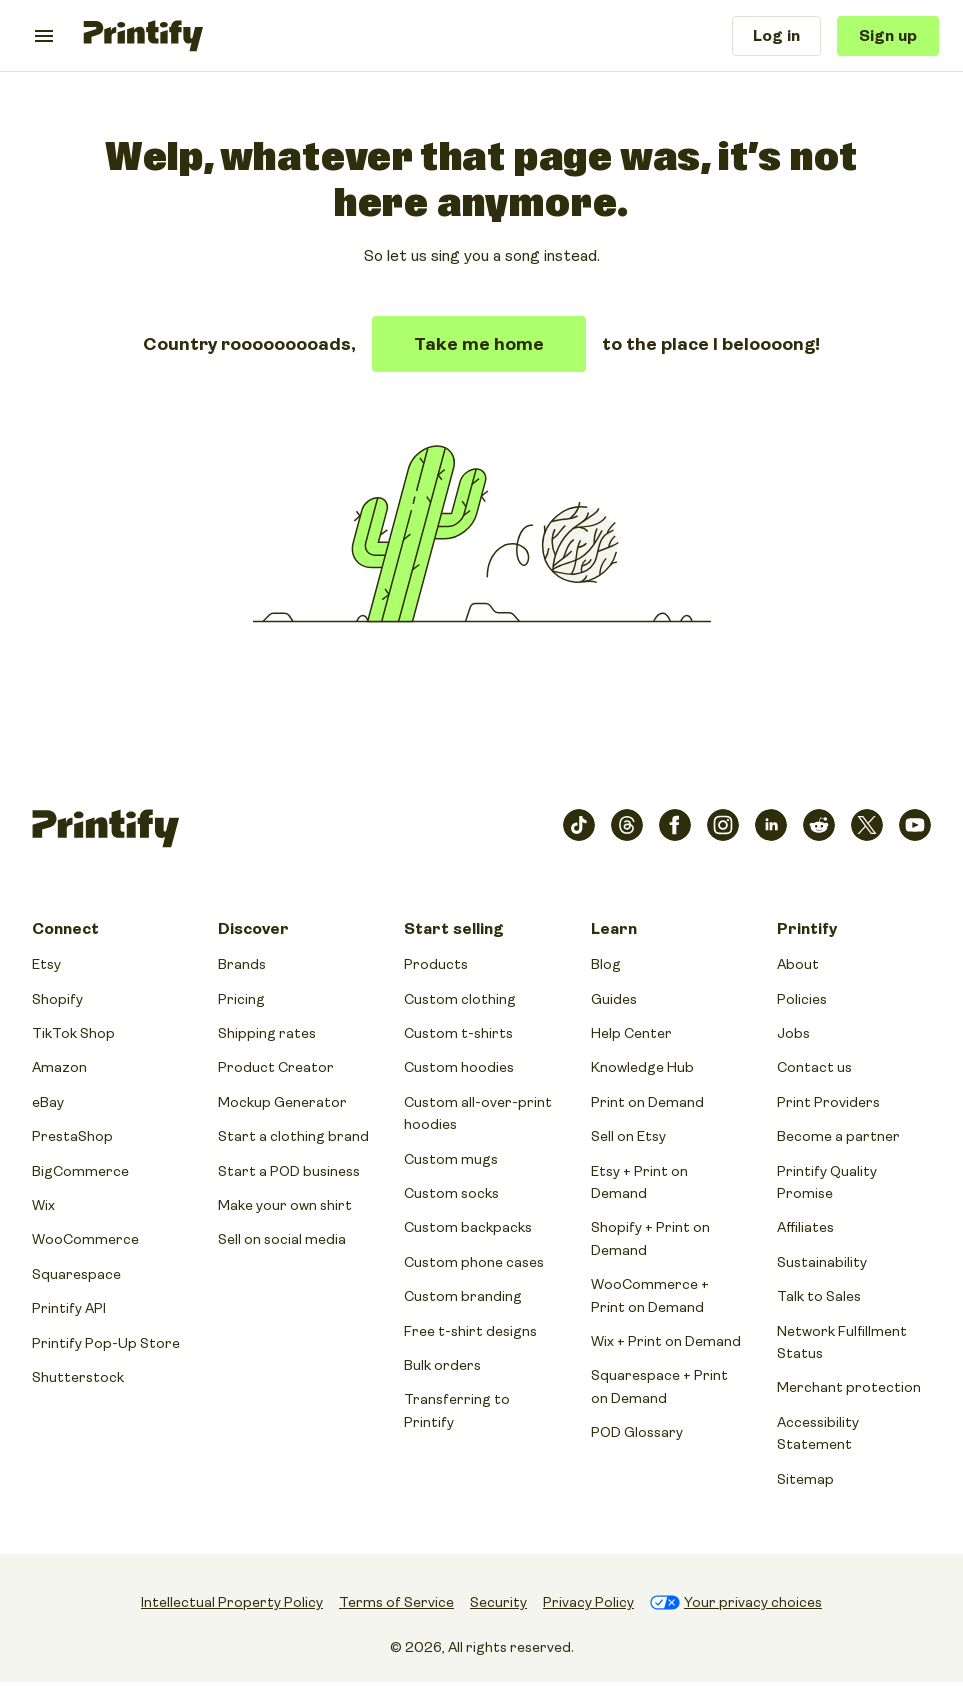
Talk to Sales (819, 1296)
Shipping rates (267, 1033)
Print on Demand (647, 1102)
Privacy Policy (588, 1602)
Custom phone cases (474, 1262)
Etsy (46, 964)
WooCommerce (85, 1239)
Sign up (888, 36)
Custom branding (463, 1296)
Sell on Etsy (628, 1136)
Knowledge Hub (642, 1067)
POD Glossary (637, 1432)
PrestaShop (72, 1136)
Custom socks (451, 1193)
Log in (776, 36)
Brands (242, 964)
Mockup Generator (282, 1102)
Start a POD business (289, 1171)
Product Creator (276, 1067)
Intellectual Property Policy (232, 1602)
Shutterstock (78, 1377)
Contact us (814, 1067)
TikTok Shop (73, 1033)
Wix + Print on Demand (666, 1341)
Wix (43, 1205)
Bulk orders (442, 1365)
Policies (802, 999)
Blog (606, 964)
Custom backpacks (468, 1227)
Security (498, 1602)
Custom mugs (451, 1159)
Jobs (793, 1033)
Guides (614, 999)
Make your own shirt (285, 1205)
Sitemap (805, 1479)
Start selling (454, 929)
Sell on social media (282, 1239)
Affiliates (805, 1227)
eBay (48, 1102)
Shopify (57, 999)
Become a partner (838, 1136)
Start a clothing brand (293, 1136)
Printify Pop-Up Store (106, 1343)
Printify (807, 929)
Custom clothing (460, 999)
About (798, 964)
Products (436, 964)
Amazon (59, 1067)
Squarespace (76, 1274)
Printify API (69, 1308)
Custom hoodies (459, 1067)
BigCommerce (80, 1171)
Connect (65, 929)
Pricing (241, 999)
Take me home (479, 344)
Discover (253, 929)
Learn (614, 929)
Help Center (631, 1033)
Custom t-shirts (458, 1033)
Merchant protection (849, 1387)
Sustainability (822, 1262)
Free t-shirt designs (470, 1331)
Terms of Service (396, 1602)
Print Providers (828, 1102)
